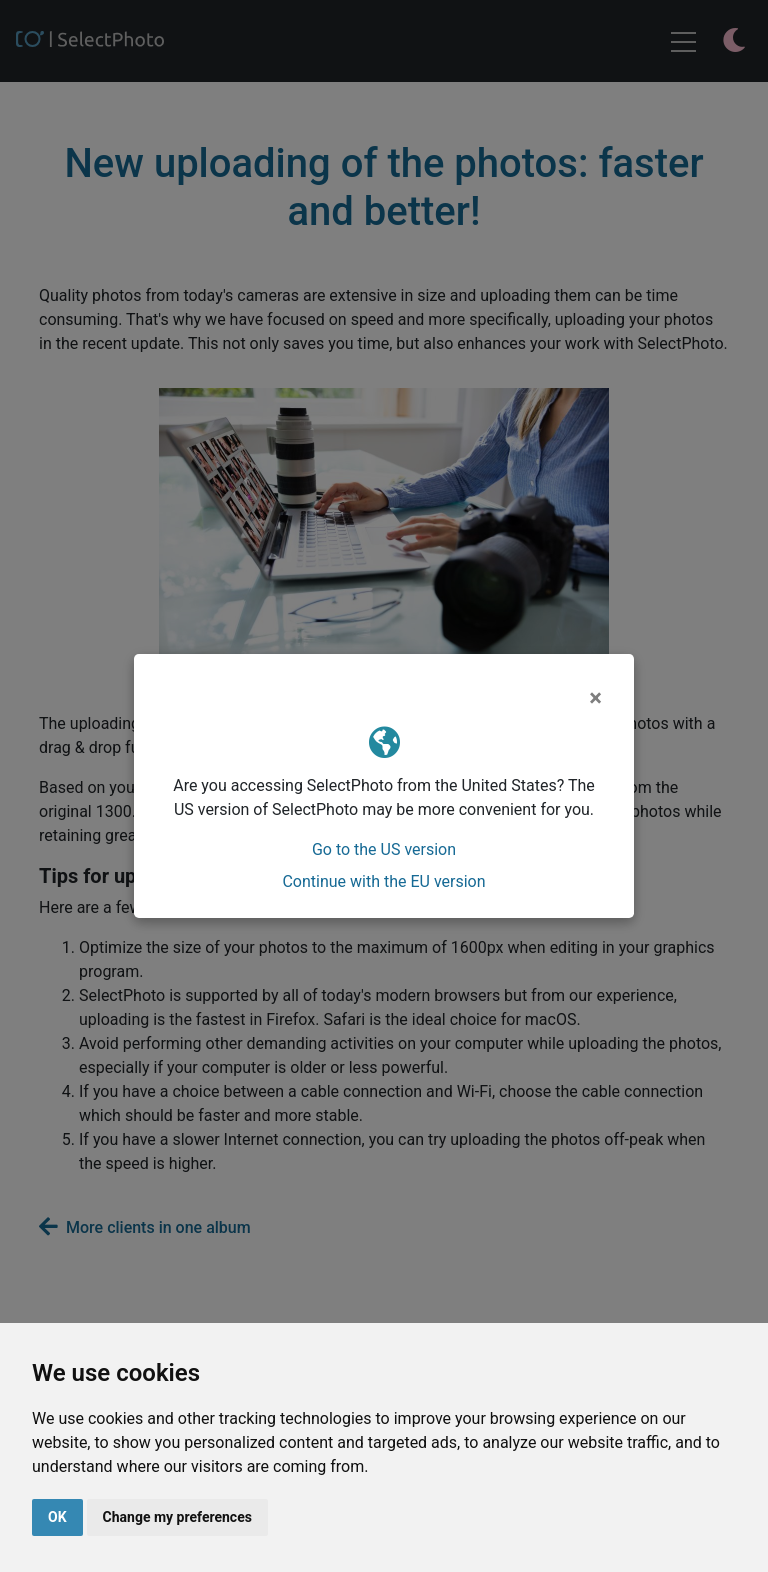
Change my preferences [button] (177, 1517)
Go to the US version (384, 849)
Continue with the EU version (383, 881)
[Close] (595, 698)
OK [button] (57, 1517)
